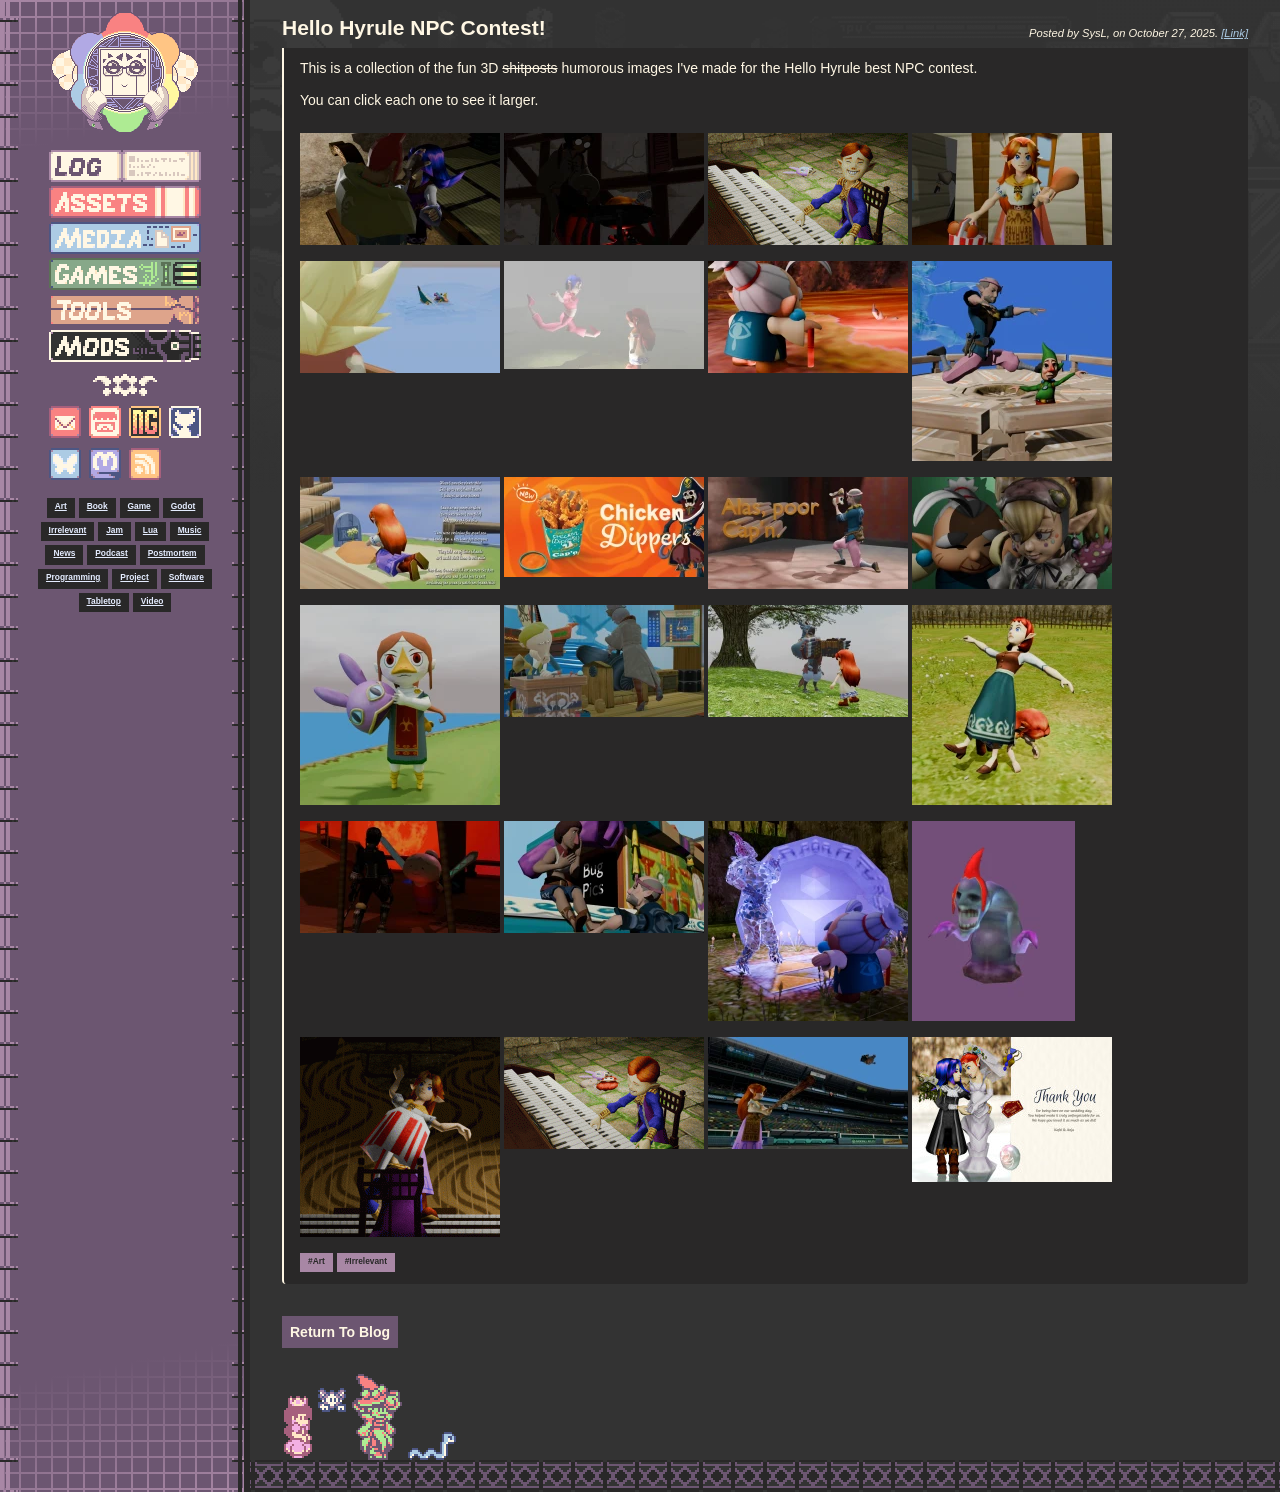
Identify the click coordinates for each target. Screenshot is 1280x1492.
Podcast (111, 553)
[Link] (1234, 33)
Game (139, 506)
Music (190, 530)
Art (61, 506)
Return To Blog (340, 1332)
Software (186, 577)
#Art (316, 1261)
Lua (150, 530)
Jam (114, 530)
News (64, 553)
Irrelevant (68, 530)
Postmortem (172, 553)
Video (152, 601)
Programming (73, 577)
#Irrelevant (366, 1261)
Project (134, 577)
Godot (183, 506)
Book (97, 506)
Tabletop (104, 601)
